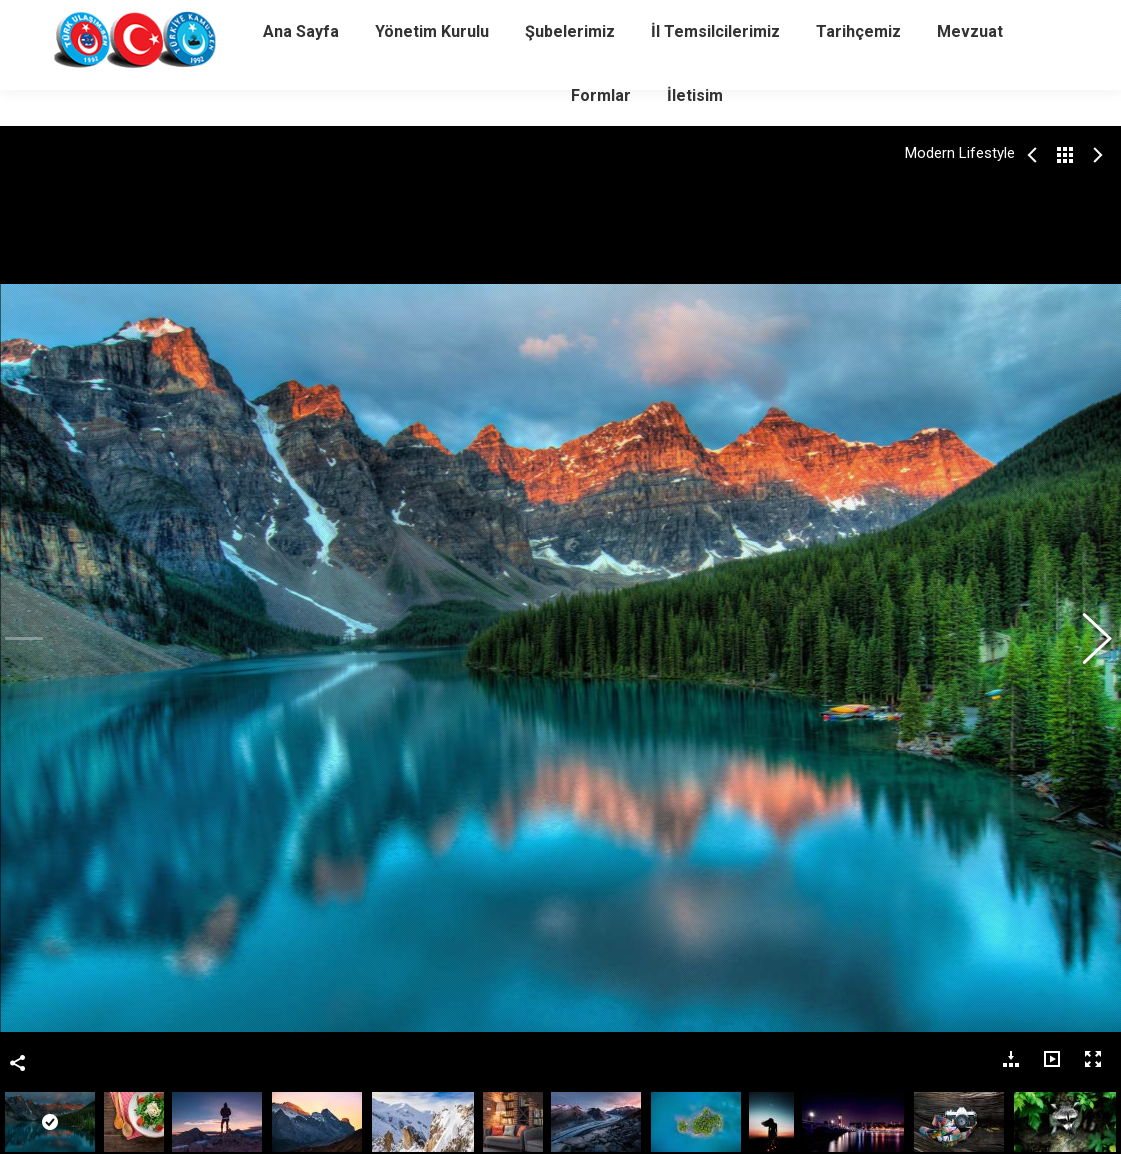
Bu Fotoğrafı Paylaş (18, 642)
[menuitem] (301, 68)
